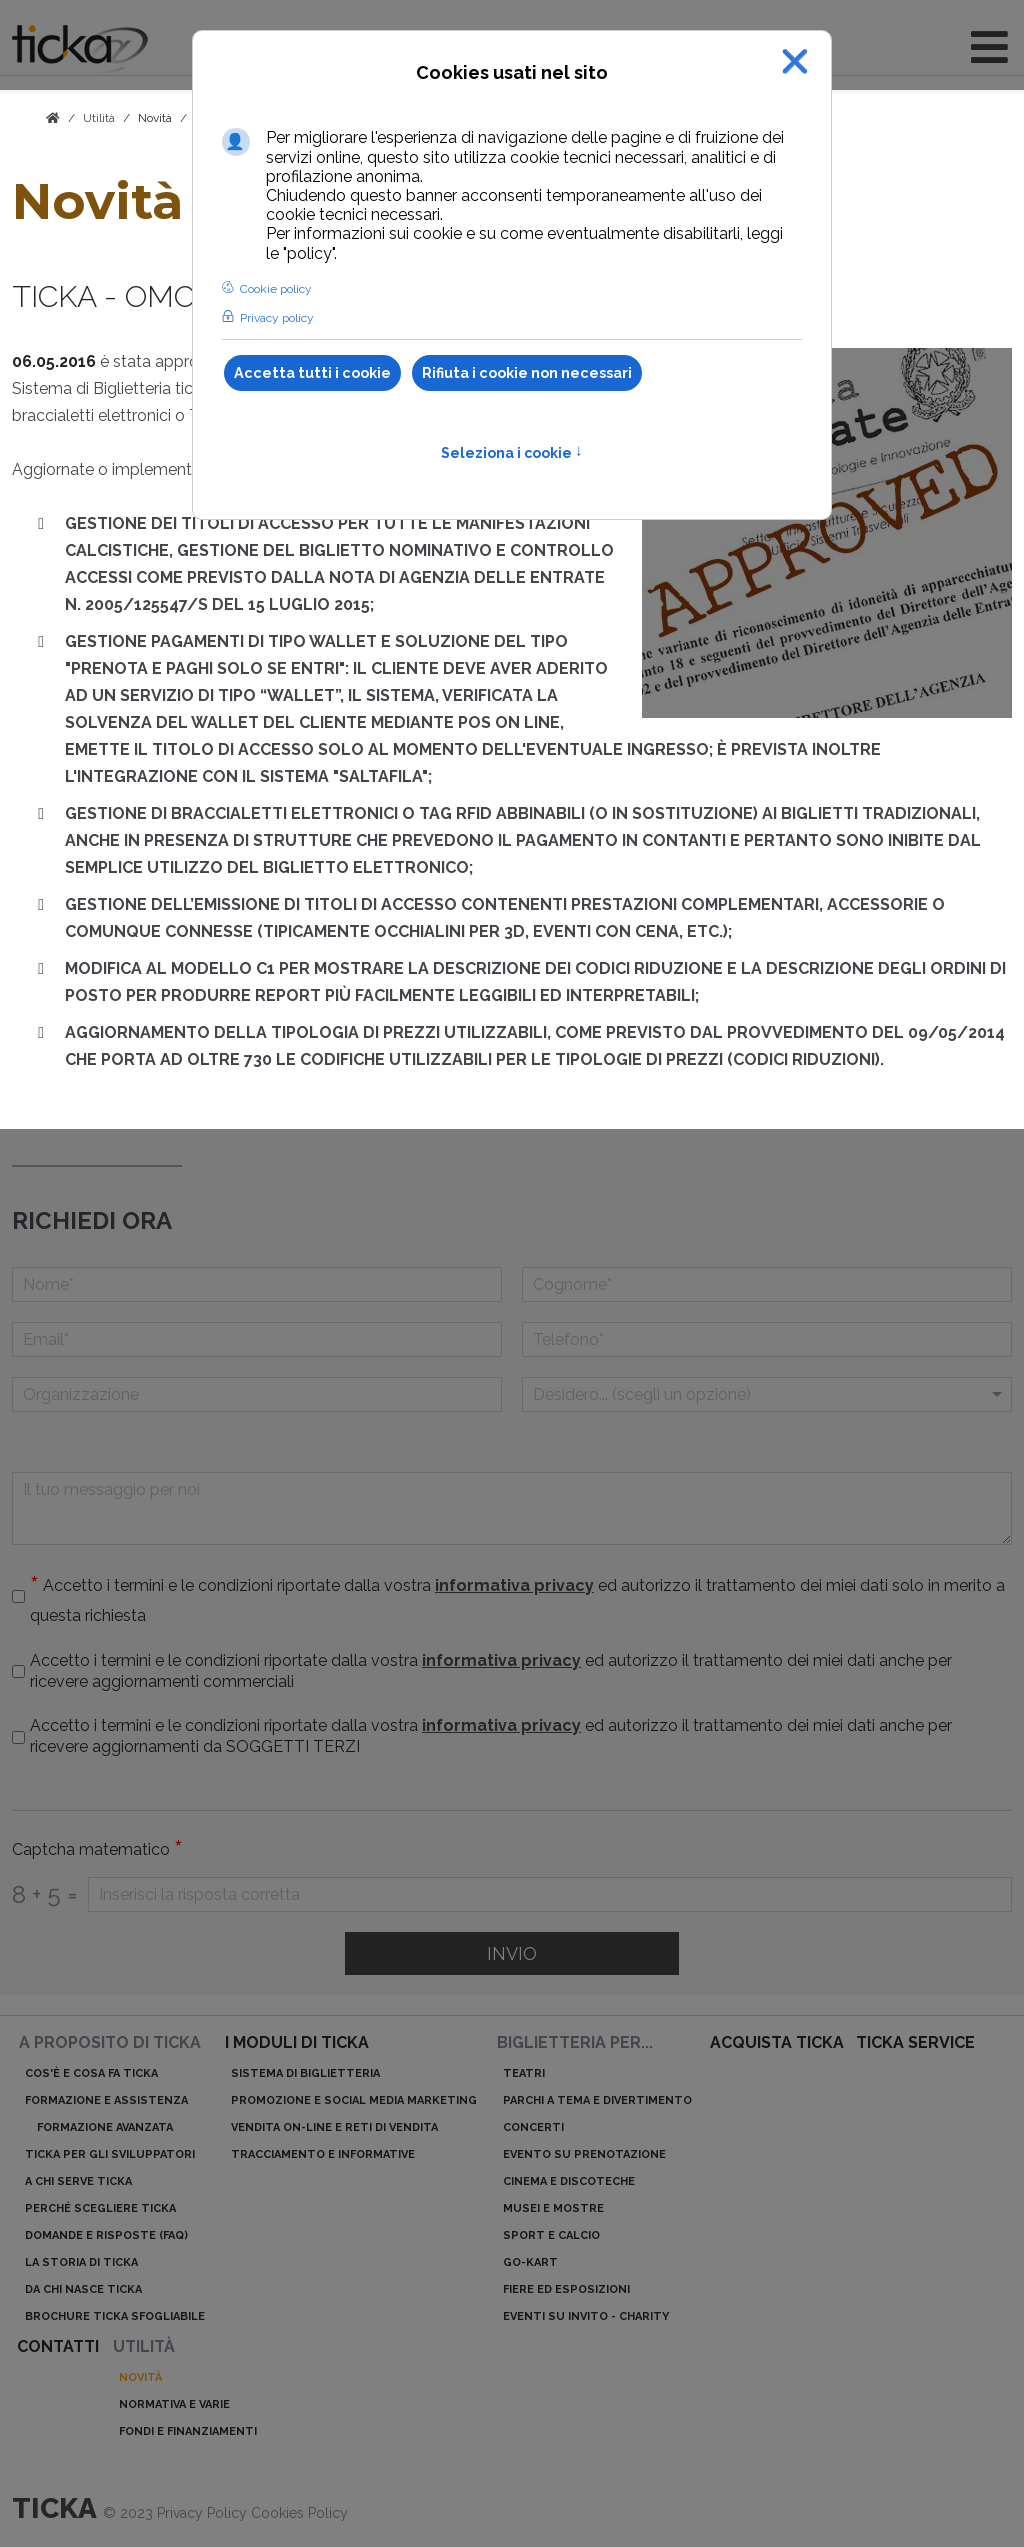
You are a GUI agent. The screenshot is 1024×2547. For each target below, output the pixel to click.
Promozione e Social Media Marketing (354, 2100)
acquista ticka (777, 2042)
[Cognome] (767, 1284)
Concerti (533, 2127)
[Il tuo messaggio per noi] (512, 1508)
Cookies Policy (299, 2513)
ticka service (915, 2042)
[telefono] (767, 1339)
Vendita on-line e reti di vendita (334, 2127)
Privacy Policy (204, 2513)
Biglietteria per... (575, 2042)
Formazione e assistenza (106, 2100)
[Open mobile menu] (989, 47)
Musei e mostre (553, 2208)
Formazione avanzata (105, 2127)
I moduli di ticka (297, 2042)
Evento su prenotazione (584, 2154)
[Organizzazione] (257, 1394)
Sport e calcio (551, 2235)
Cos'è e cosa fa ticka (91, 2073)
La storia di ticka (81, 2262)
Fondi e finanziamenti (188, 2431)
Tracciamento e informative (323, 2154)
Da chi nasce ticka (83, 2289)
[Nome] (257, 1284)
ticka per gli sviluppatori (110, 2154)
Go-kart (530, 2262)
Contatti (58, 2346)
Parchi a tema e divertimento (597, 2100)
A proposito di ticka (110, 2042)
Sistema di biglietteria (305, 2073)
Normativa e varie (174, 2404)
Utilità (144, 2346)
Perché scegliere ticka (100, 2208)
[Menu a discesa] (767, 1394)
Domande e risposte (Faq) (106, 2235)
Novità (155, 118)
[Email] (257, 1339)
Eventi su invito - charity (586, 2316)
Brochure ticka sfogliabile (115, 2316)
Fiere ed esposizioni (566, 2289)
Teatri (524, 2073)
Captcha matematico (97, 1850)
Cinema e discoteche (569, 2181)
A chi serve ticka (78, 2181)
